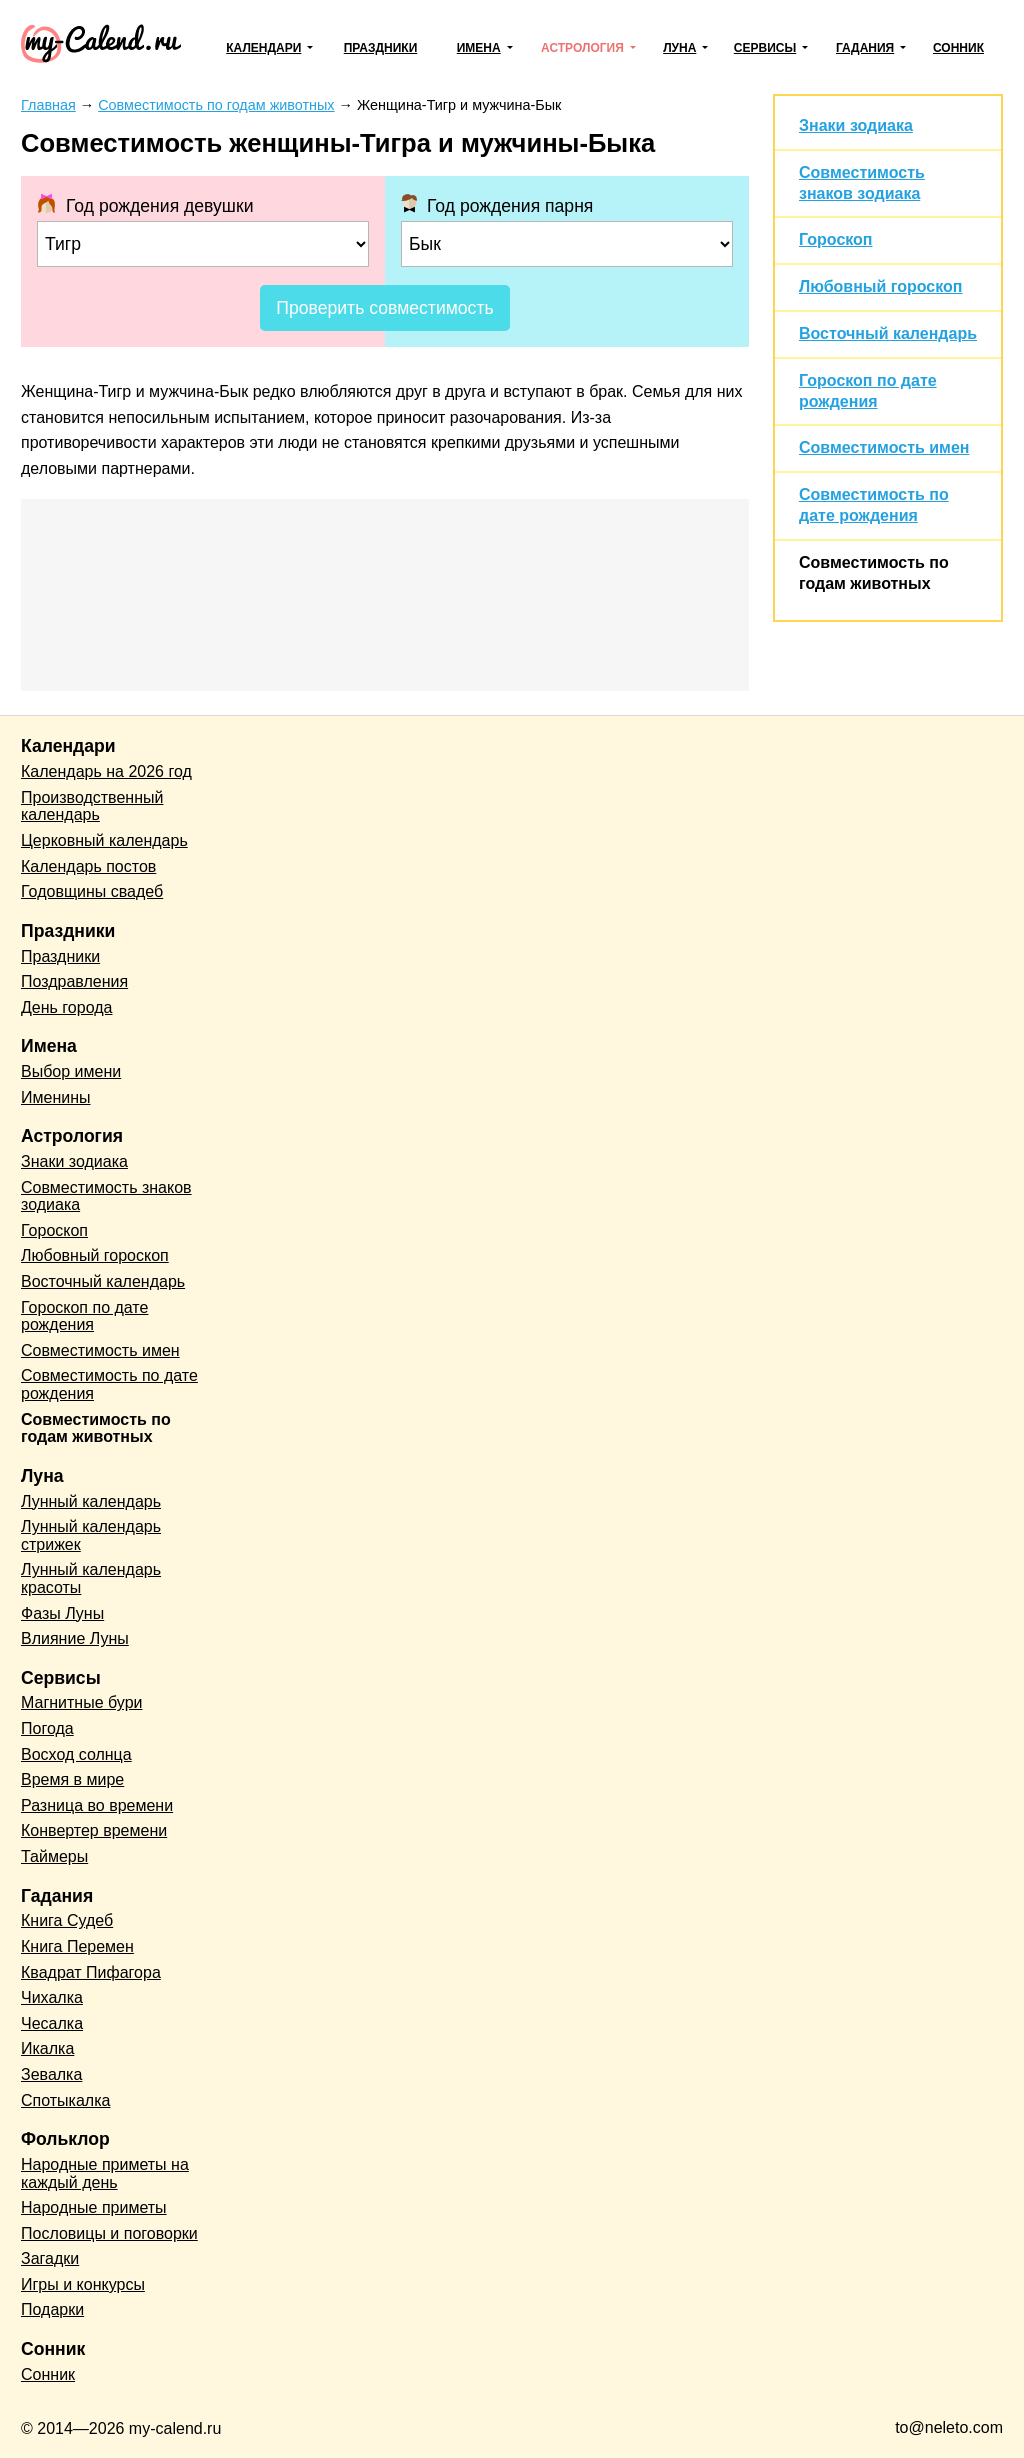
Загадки (50, 2258)
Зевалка (51, 2074)
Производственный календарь (92, 806)
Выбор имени (71, 1071)
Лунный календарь (91, 1501)
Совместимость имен (884, 447)
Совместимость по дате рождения (109, 1384)
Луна (679, 48)
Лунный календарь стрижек (91, 1535)
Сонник (958, 48)
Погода (47, 1728)
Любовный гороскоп (880, 286)
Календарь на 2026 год (106, 771)
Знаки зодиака (856, 125)
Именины (56, 1097)
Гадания (865, 48)
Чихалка (52, 1997)
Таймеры (54, 1856)
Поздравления (74, 981)
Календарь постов (88, 866)
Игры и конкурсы (83, 2284)
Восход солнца (76, 1754)
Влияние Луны (75, 1638)
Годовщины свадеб (92, 891)
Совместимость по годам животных (96, 1428)
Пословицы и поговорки (109, 2233)
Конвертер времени (94, 1830)
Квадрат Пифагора (91, 1972)
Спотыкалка (65, 2100)
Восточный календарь (888, 333)
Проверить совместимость (384, 308)
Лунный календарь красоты (91, 1578)
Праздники (381, 48)
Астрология (582, 48)
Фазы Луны (62, 1613)
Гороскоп (836, 239)
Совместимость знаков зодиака (106, 1196)
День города (66, 1007)
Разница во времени (97, 1805)
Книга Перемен (77, 1946)
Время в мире (72, 1779)
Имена (479, 48)
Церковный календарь (104, 840)
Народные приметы (94, 2207)
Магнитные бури (82, 1702)
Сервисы (765, 48)
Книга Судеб (67, 1920)
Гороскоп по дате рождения (84, 1316)
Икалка (47, 2048)
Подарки (52, 2309)
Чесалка (52, 2023)
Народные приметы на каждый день (105, 2173)
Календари (263, 48)
